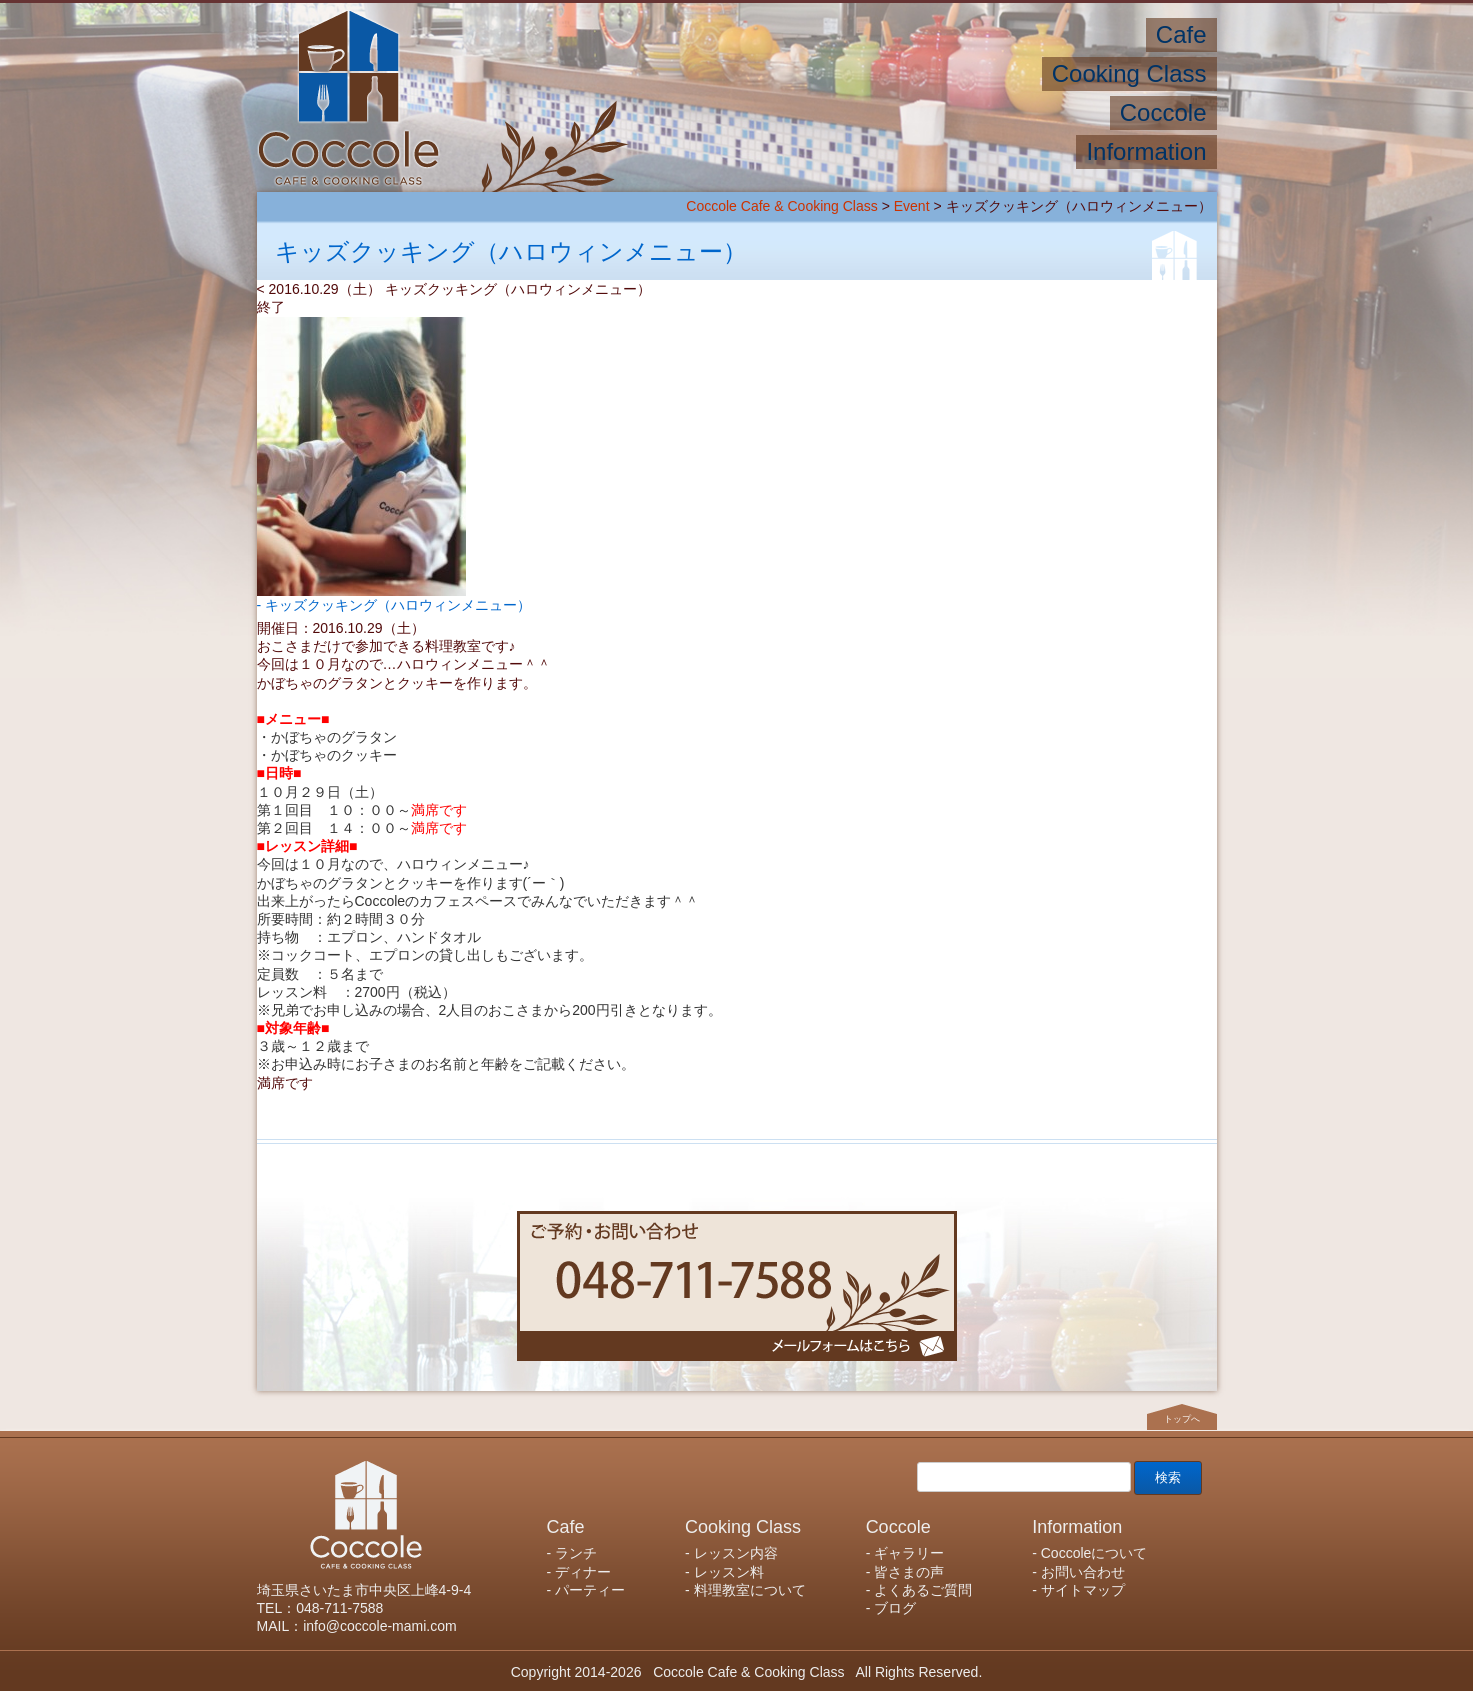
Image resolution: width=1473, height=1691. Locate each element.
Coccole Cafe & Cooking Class (781, 206)
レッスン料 (729, 1572)
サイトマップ (1083, 1590)
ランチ (576, 1553)
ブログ (895, 1608)
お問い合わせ (1083, 1572)
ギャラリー (909, 1553)
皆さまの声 (909, 1572)
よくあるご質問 (923, 1590)
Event (912, 206)
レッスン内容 (736, 1553)
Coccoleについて (1094, 1553)
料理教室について (750, 1590)
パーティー (590, 1590)
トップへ (1182, 1419)
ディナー (583, 1572)
